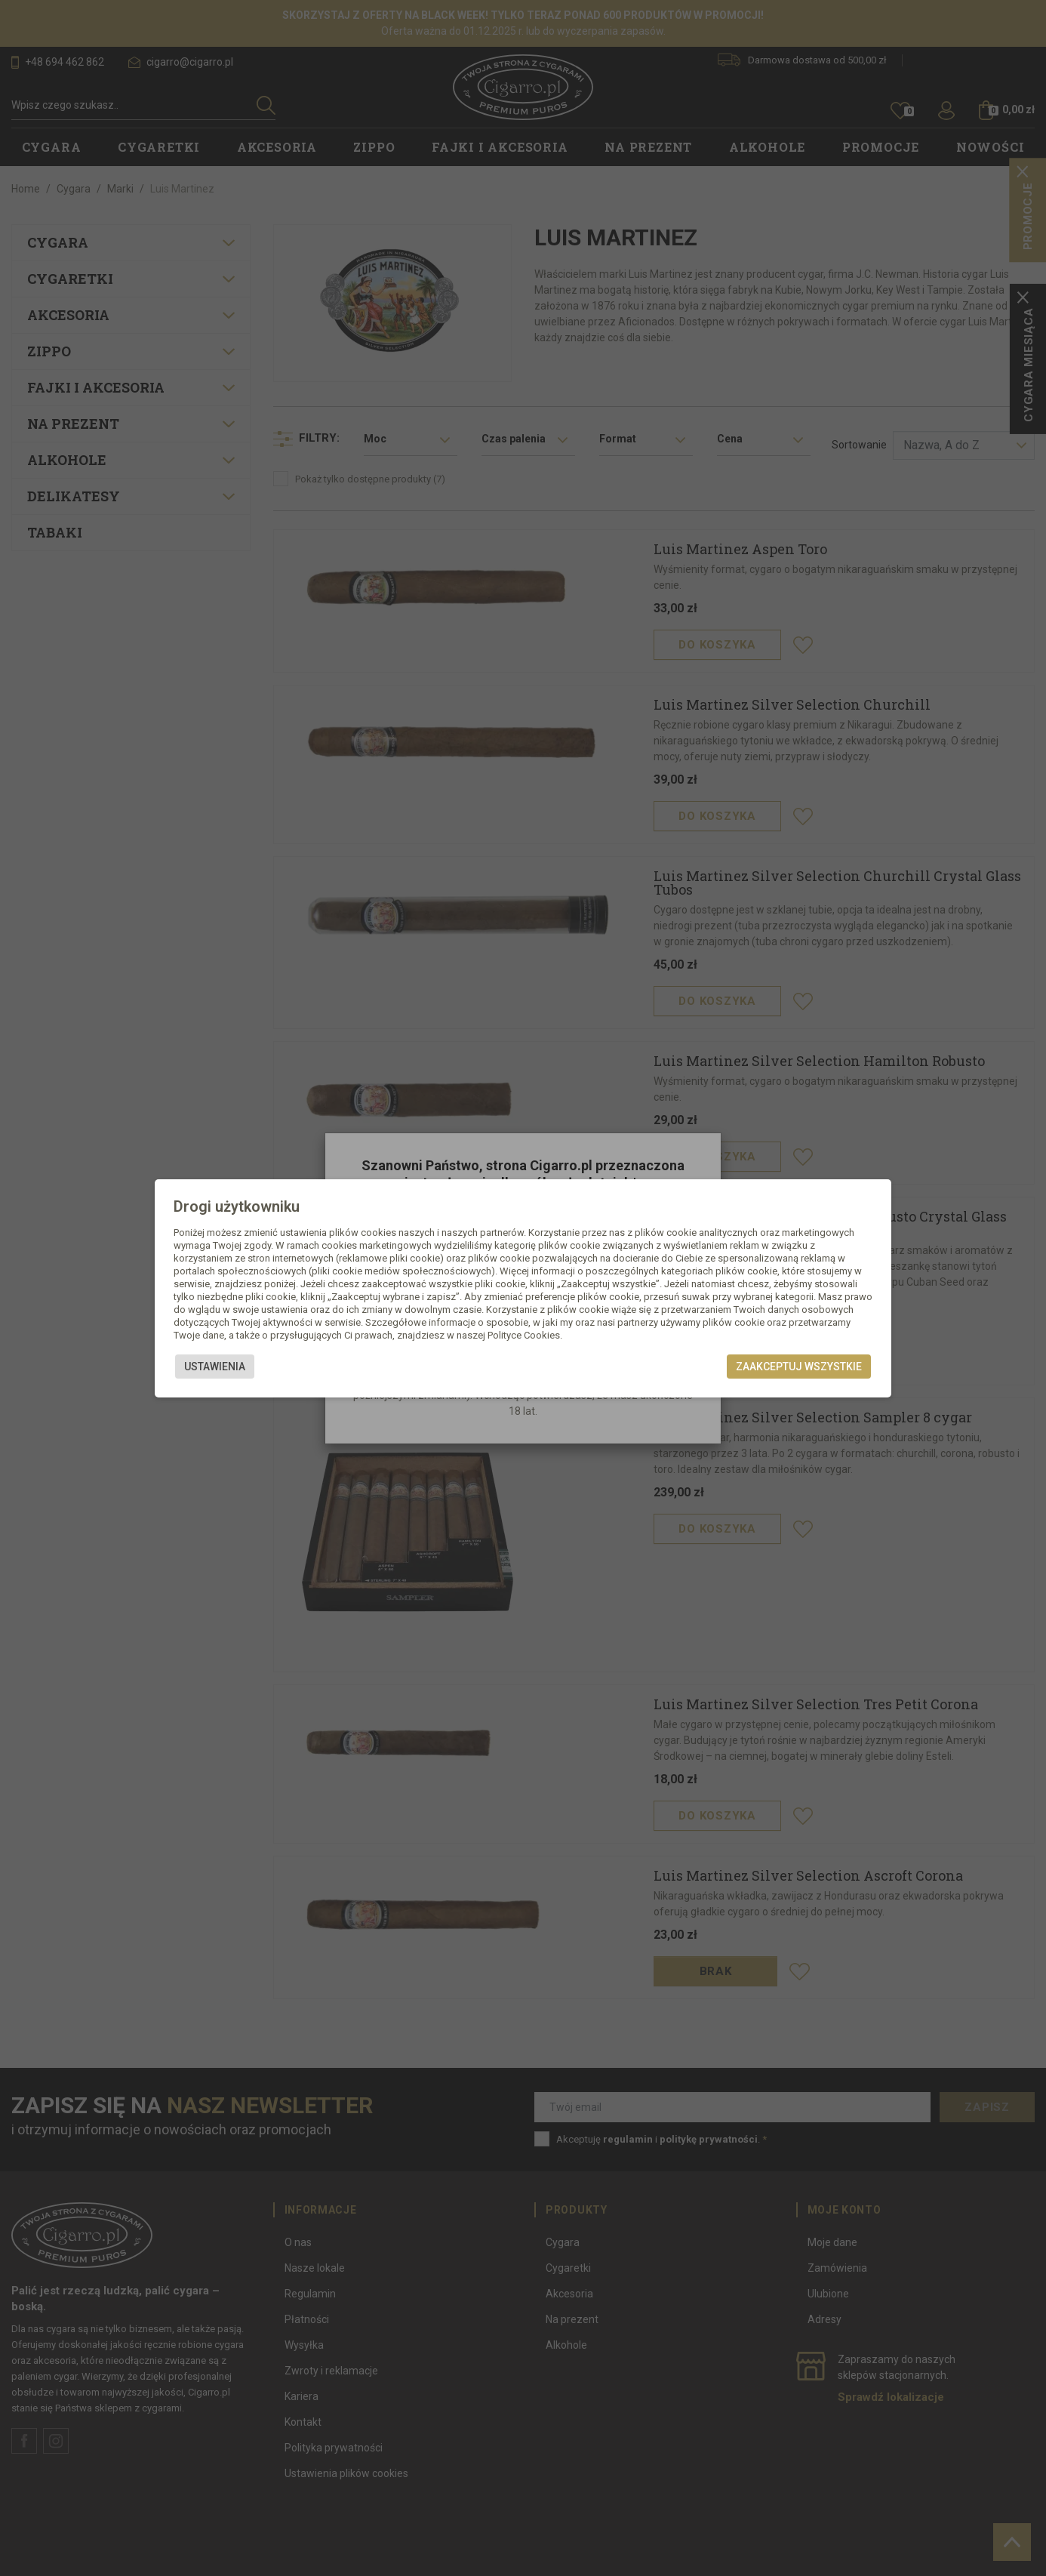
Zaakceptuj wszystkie (799, 1366)
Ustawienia (214, 1366)
